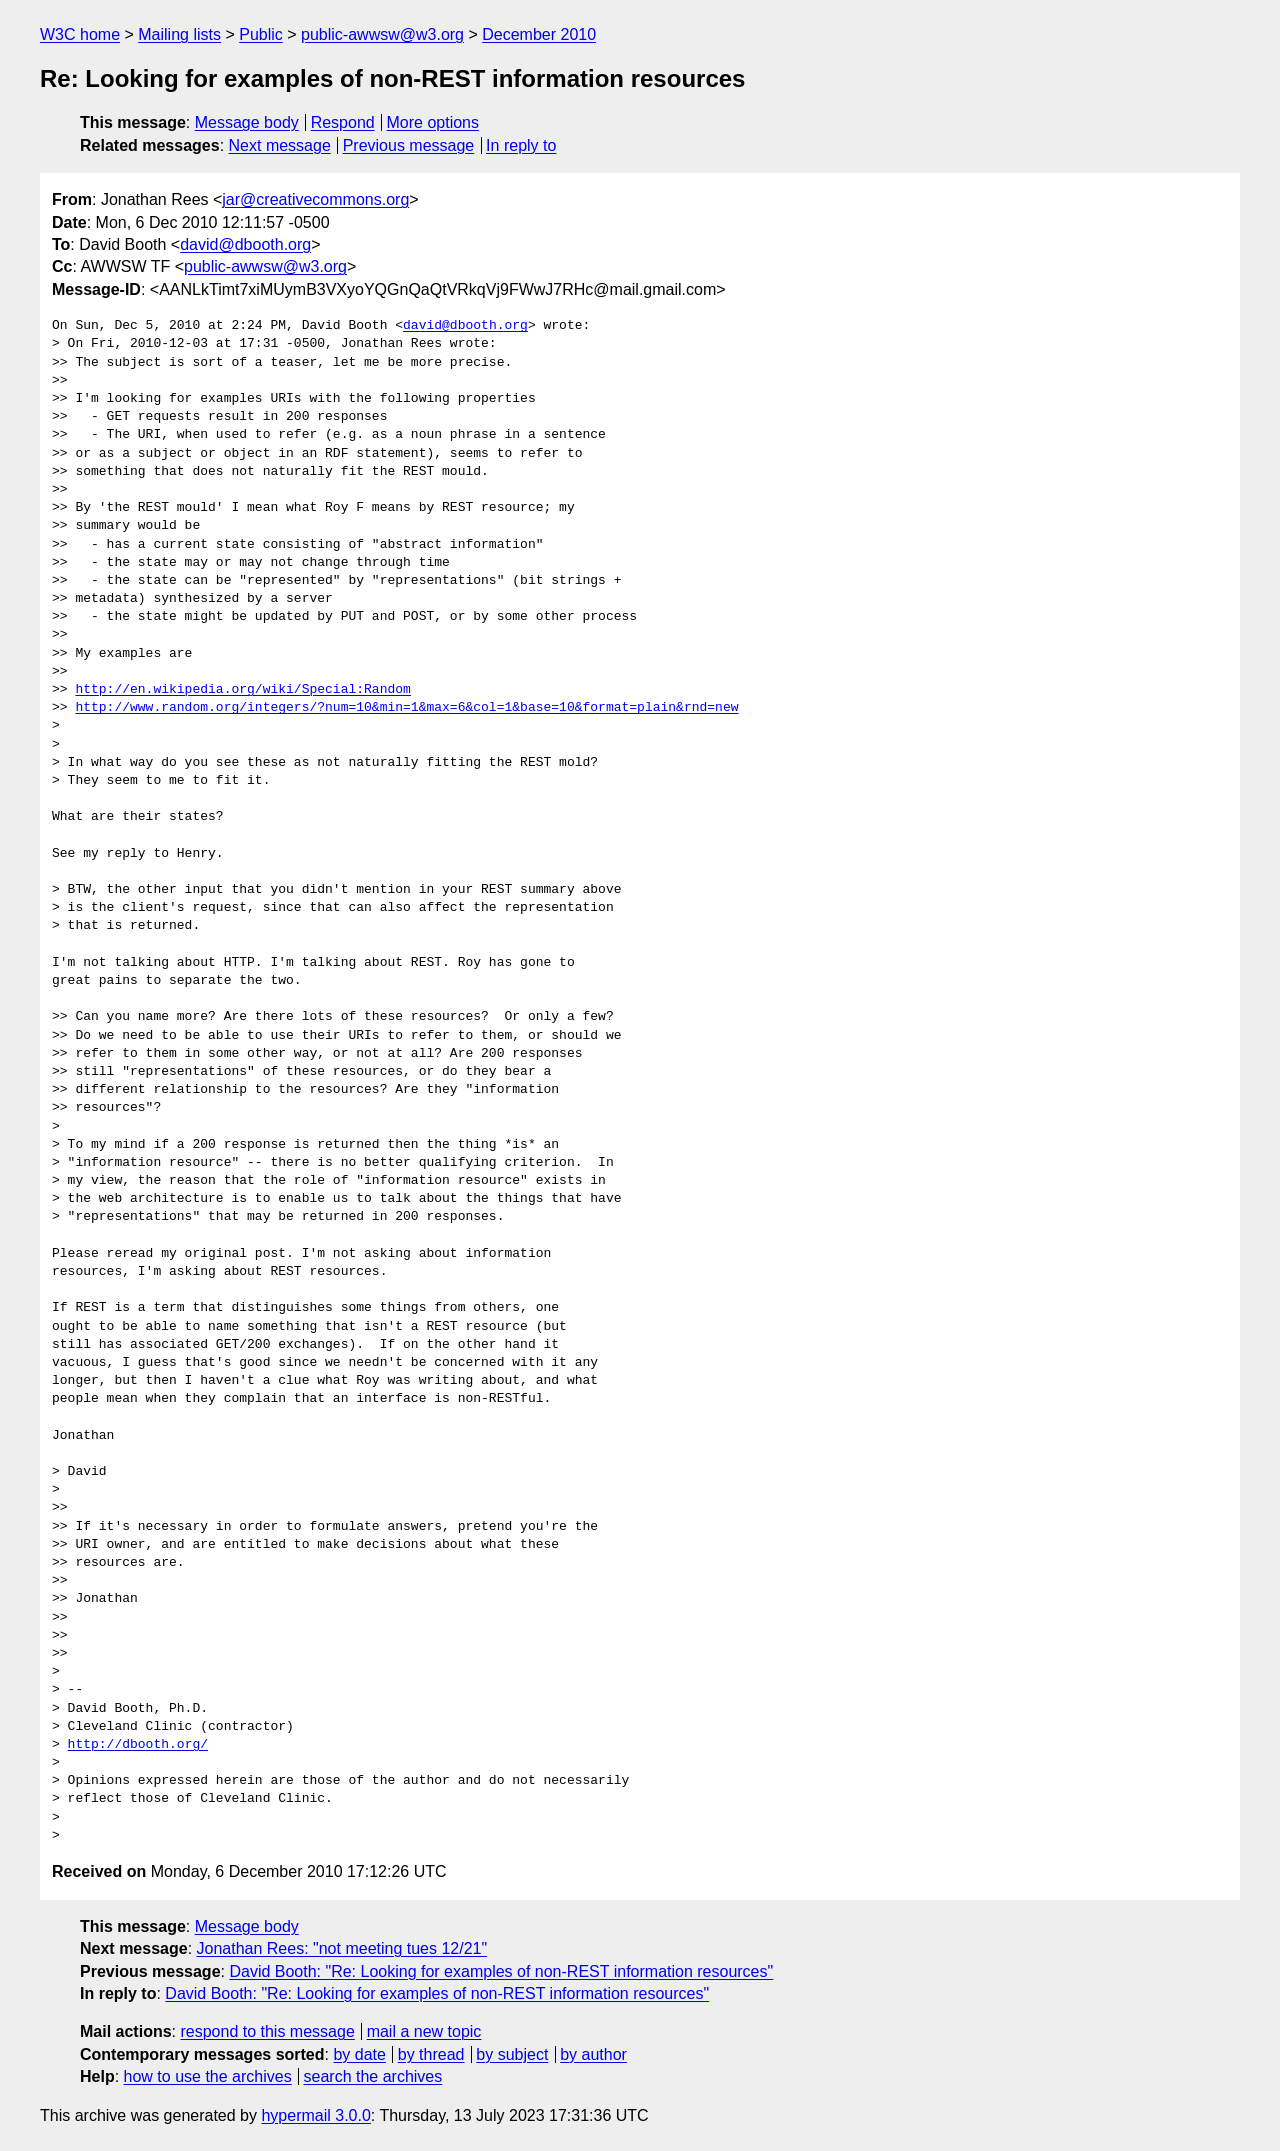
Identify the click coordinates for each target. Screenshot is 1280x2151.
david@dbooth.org (245, 244)
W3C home (80, 34)
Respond (343, 122)
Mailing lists (179, 34)
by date (359, 2054)
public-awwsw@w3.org (382, 34)
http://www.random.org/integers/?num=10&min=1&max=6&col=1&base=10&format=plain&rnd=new (406, 708)
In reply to (521, 145)
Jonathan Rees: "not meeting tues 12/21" (342, 1948)
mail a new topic (424, 2031)
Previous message (409, 145)
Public (261, 34)
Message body (247, 122)
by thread (431, 2054)
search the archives (373, 2076)
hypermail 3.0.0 (315, 2115)
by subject (512, 2054)
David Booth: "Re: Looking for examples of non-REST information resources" (501, 1971)
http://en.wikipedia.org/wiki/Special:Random (242, 690)
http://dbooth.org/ (138, 1745)
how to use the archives (208, 2076)
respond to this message (267, 2031)
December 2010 (539, 34)
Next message (280, 145)
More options (433, 122)
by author (593, 2054)
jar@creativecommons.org (315, 199)
